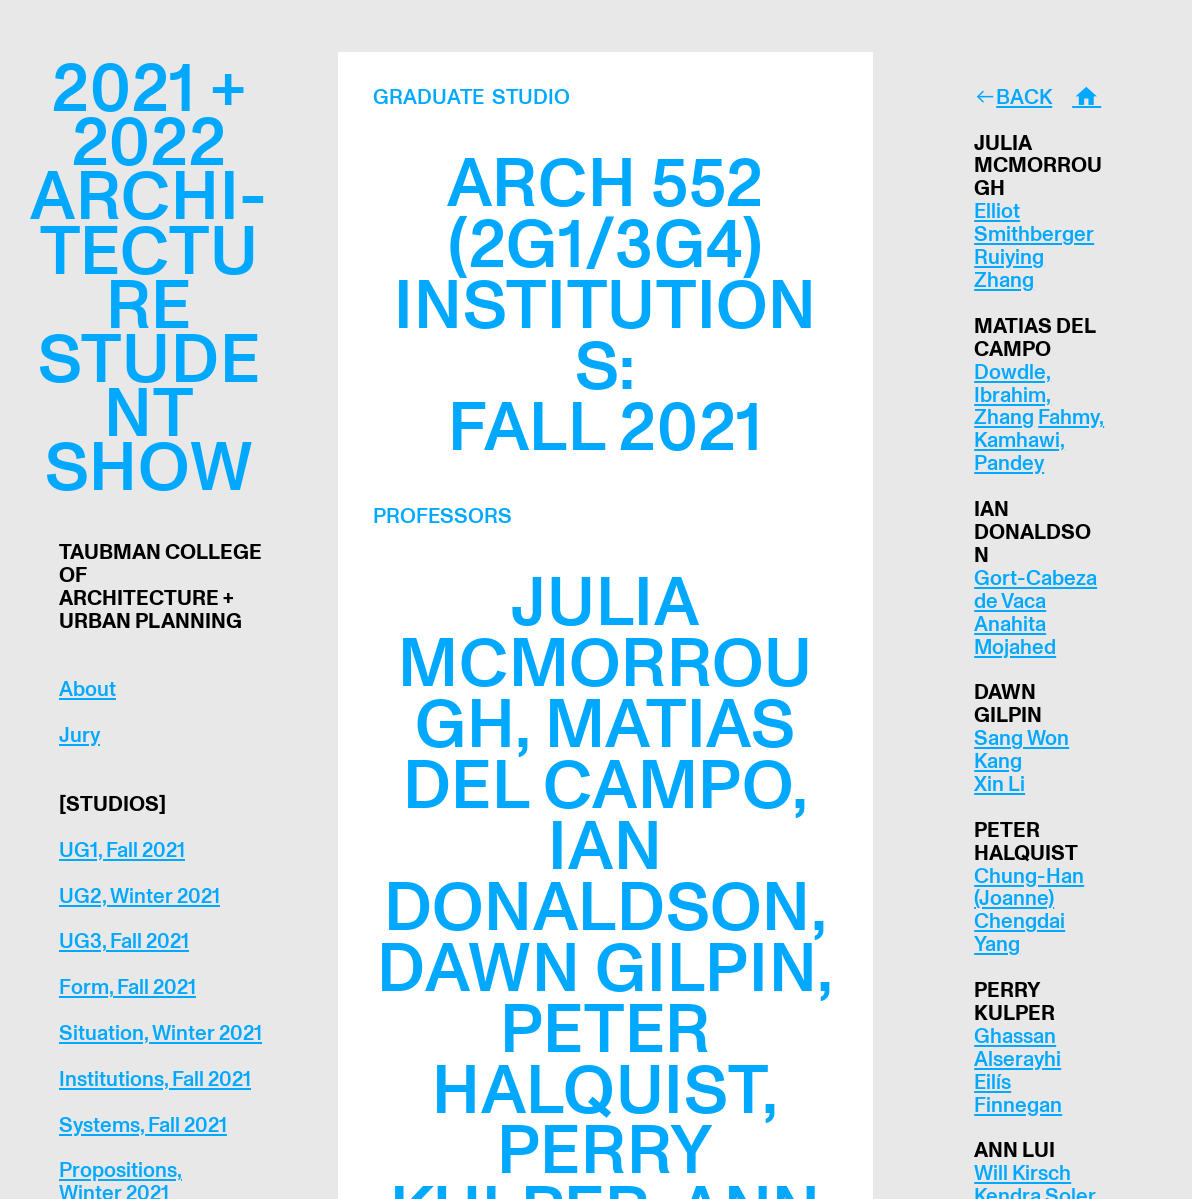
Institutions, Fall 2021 (155, 1079)
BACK (1024, 97)
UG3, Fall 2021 (124, 941)
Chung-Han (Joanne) (1029, 888)
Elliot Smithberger (1034, 223)
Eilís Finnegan (1018, 1094)
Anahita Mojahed (1015, 636)
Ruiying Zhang (1009, 269)
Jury (79, 735)
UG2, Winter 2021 (139, 896)
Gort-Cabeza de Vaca (1035, 590)
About (87, 689)
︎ (1086, 97)
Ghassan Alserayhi (1017, 1048)
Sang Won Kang (1021, 750)
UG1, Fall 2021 (122, 850)
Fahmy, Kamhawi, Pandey (1039, 440)
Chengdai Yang (1019, 933)
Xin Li (999, 784)
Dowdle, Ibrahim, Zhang (1012, 395)
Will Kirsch (1022, 1173)
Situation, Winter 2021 (160, 1033)
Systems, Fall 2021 (143, 1125)
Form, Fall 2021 (127, 987)
